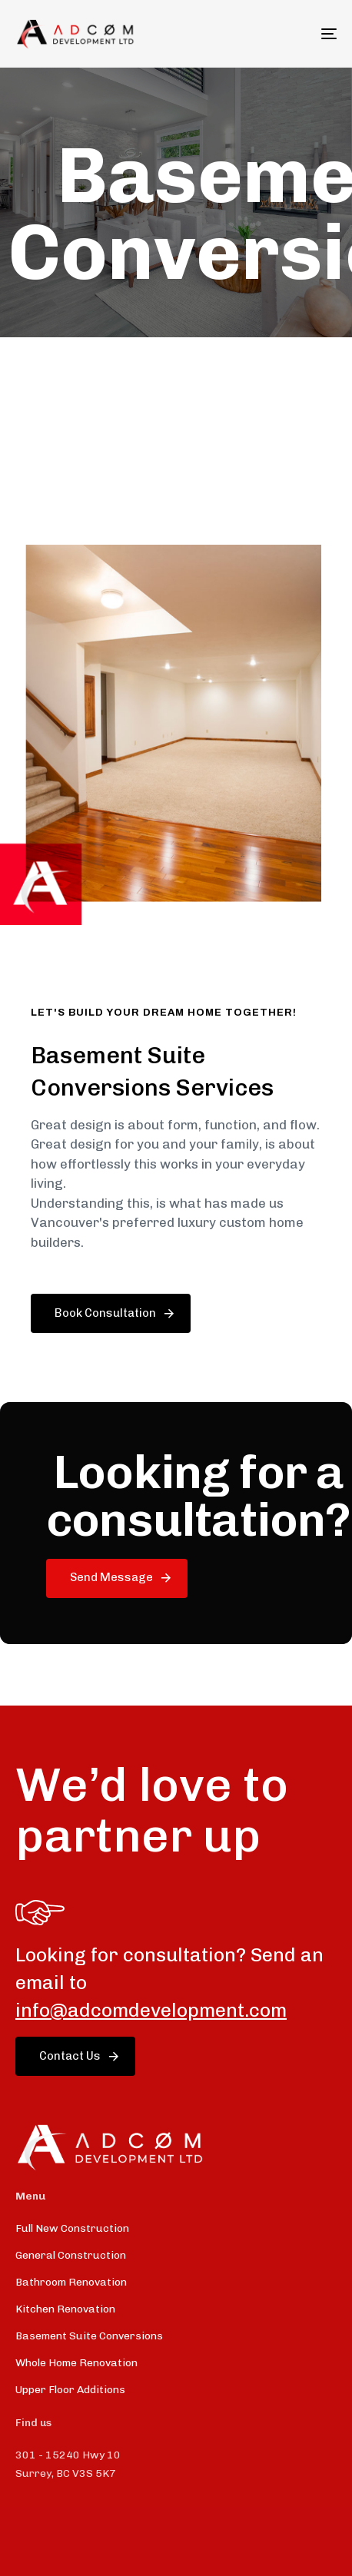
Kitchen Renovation (65, 2309)
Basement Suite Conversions (89, 2335)
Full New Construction (72, 2228)
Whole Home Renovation (76, 2362)
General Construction (70, 2255)
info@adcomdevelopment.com (151, 2009)
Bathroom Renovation (71, 2282)
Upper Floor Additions (70, 2389)
